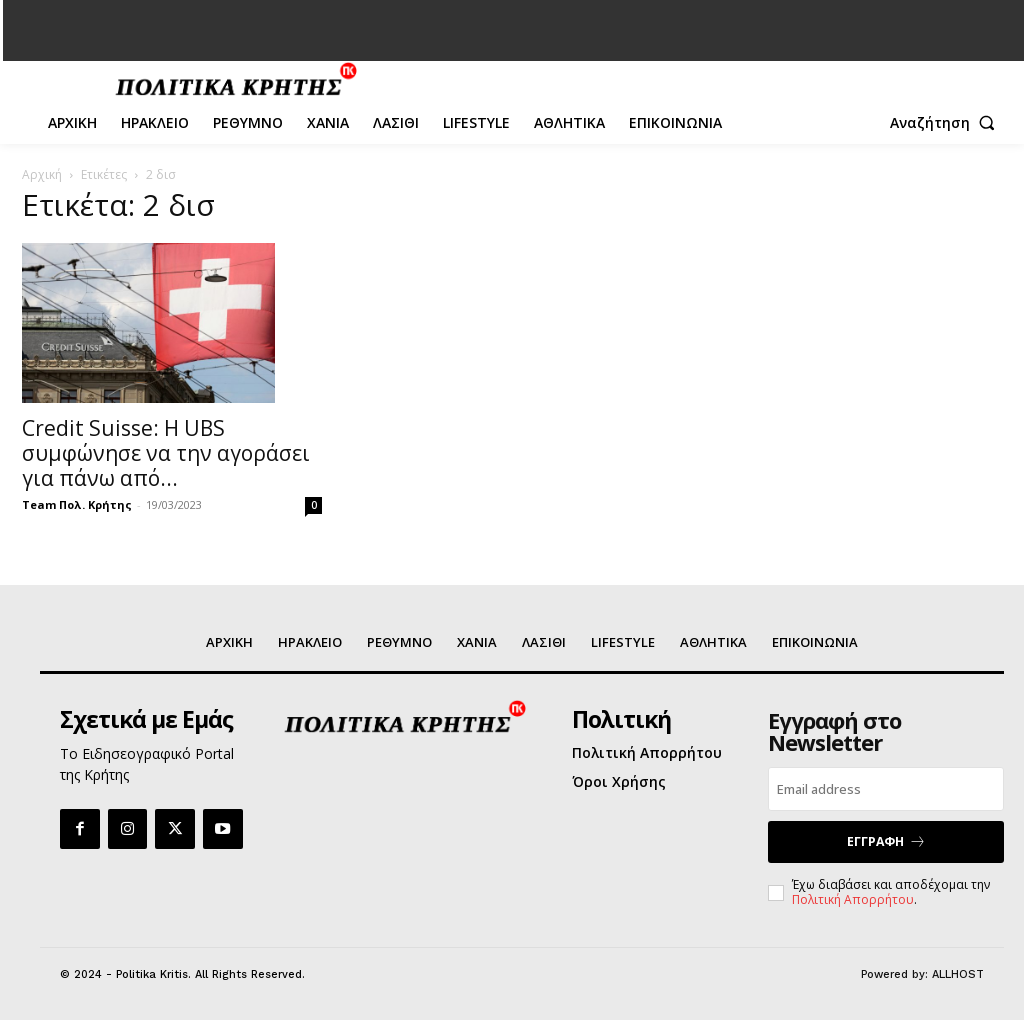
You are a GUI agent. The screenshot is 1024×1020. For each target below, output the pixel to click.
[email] (886, 789)
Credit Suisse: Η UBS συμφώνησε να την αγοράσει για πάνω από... (166, 453)
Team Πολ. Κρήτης (77, 504)
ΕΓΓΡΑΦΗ (886, 841)
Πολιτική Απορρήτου (853, 897)
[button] (947, 123)
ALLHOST (958, 972)
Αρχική (42, 174)
